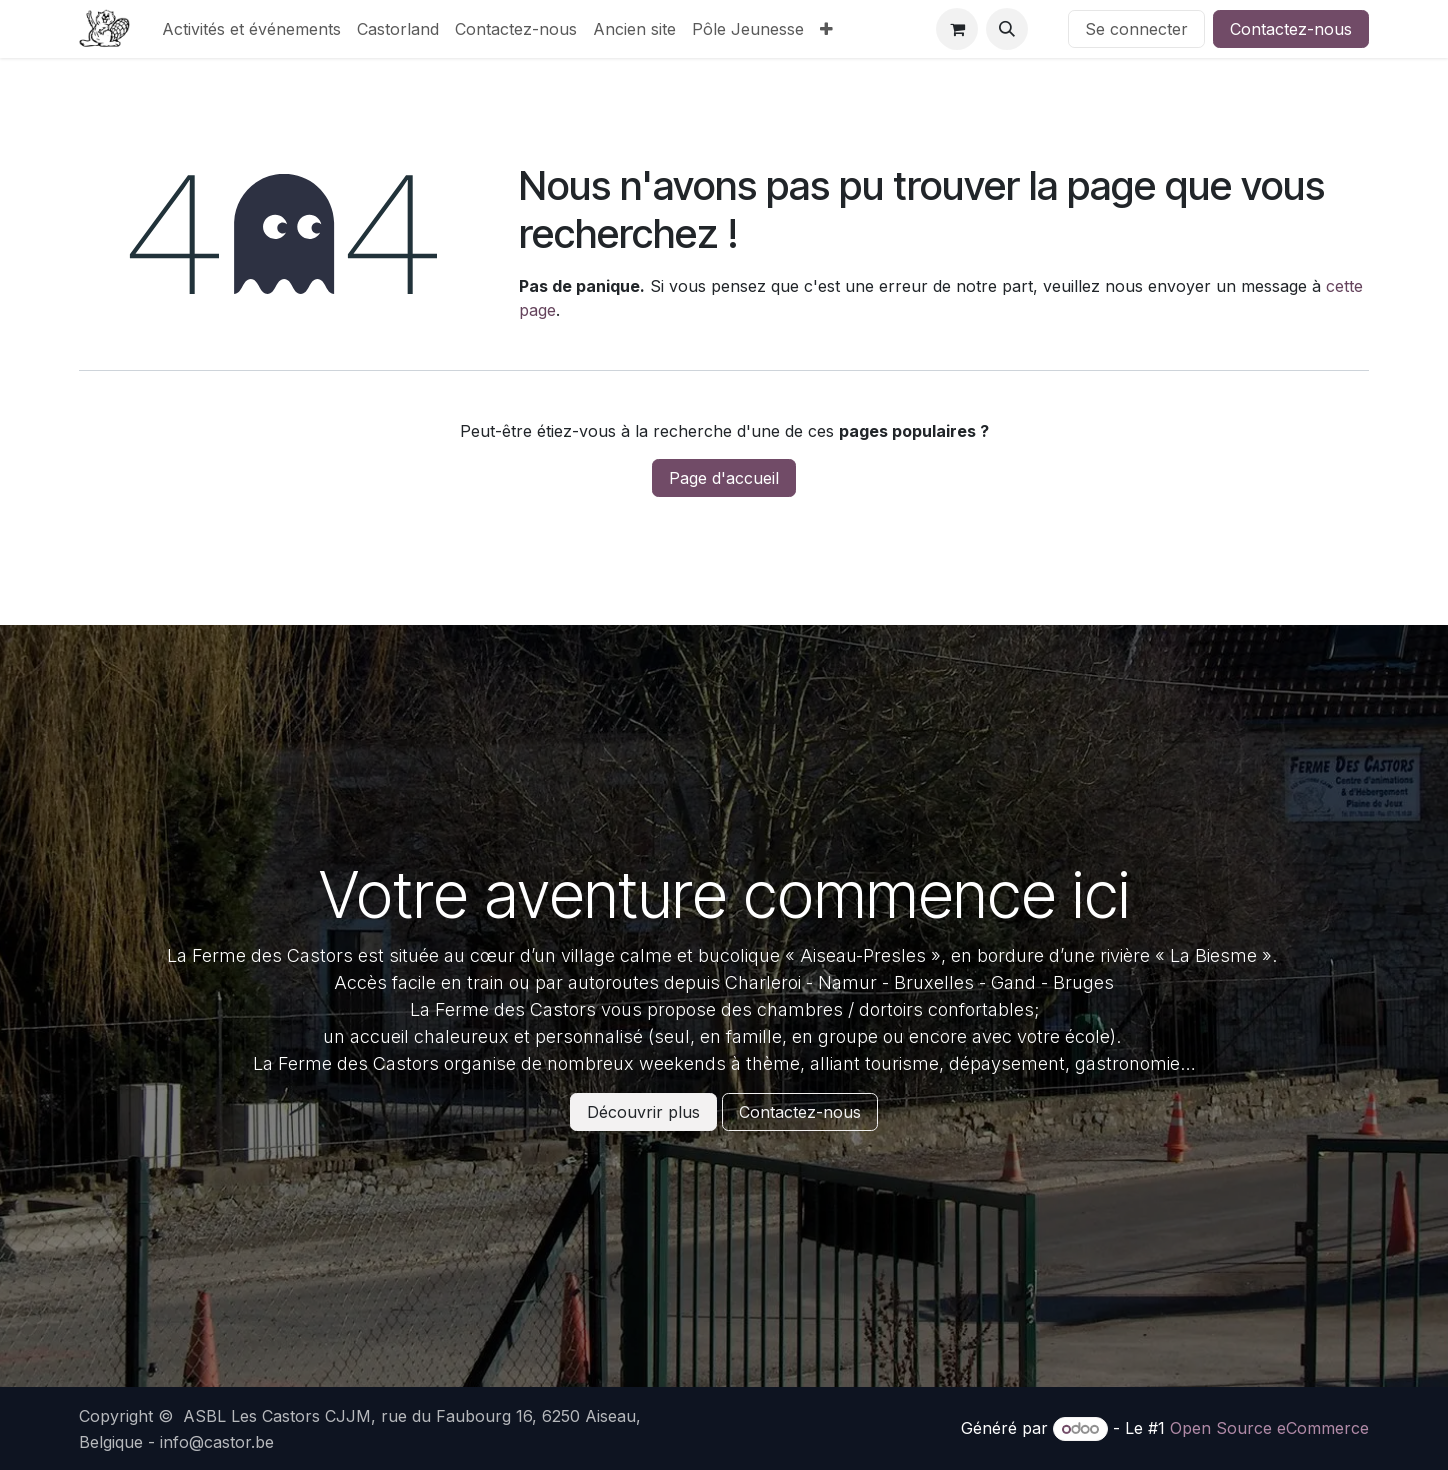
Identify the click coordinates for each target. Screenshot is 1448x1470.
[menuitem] (251, 29)
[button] (1007, 29)
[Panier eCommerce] (957, 29)
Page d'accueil (724, 478)
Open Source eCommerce (1269, 1428)
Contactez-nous (1291, 29)
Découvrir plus (643, 1112)
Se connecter (1136, 29)
